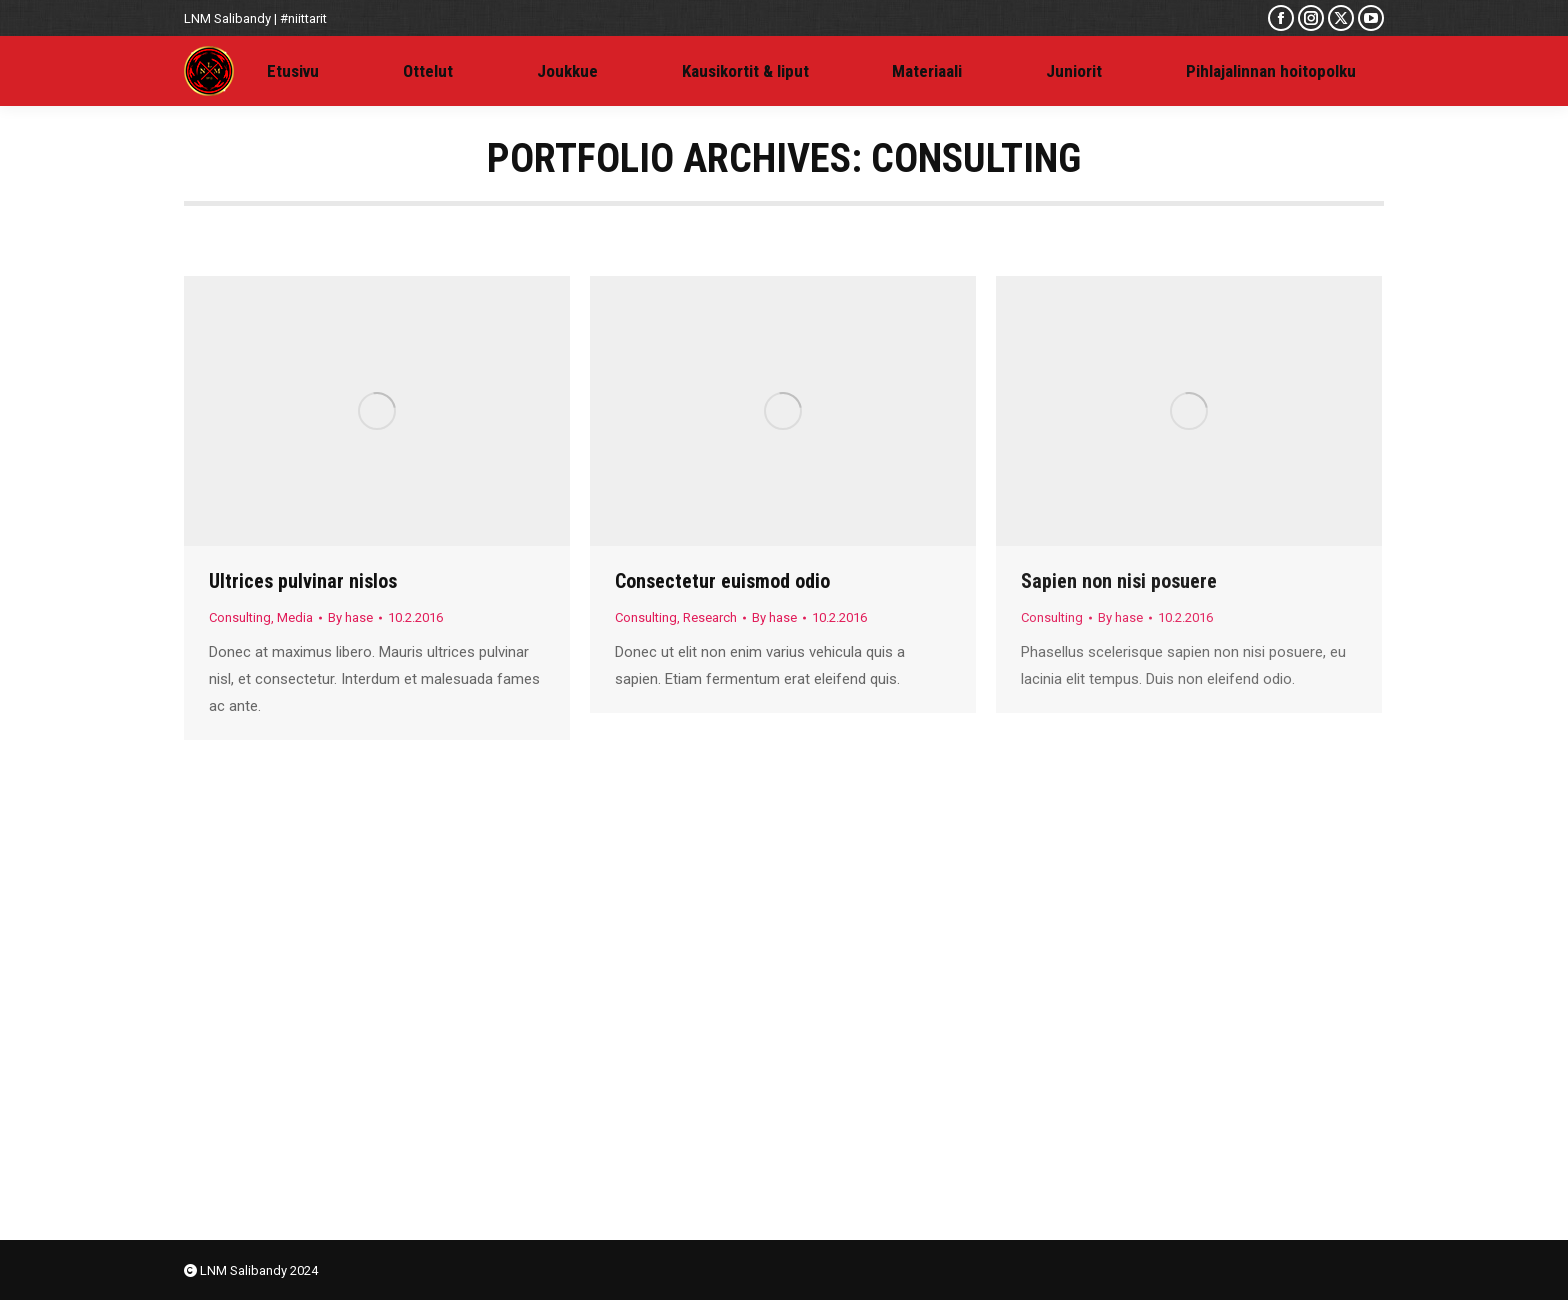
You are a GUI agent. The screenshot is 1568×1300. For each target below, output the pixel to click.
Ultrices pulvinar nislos (303, 581)
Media (295, 617)
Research (710, 617)
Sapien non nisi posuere (1119, 581)
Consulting (240, 617)
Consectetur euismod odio (722, 581)
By (350, 617)
